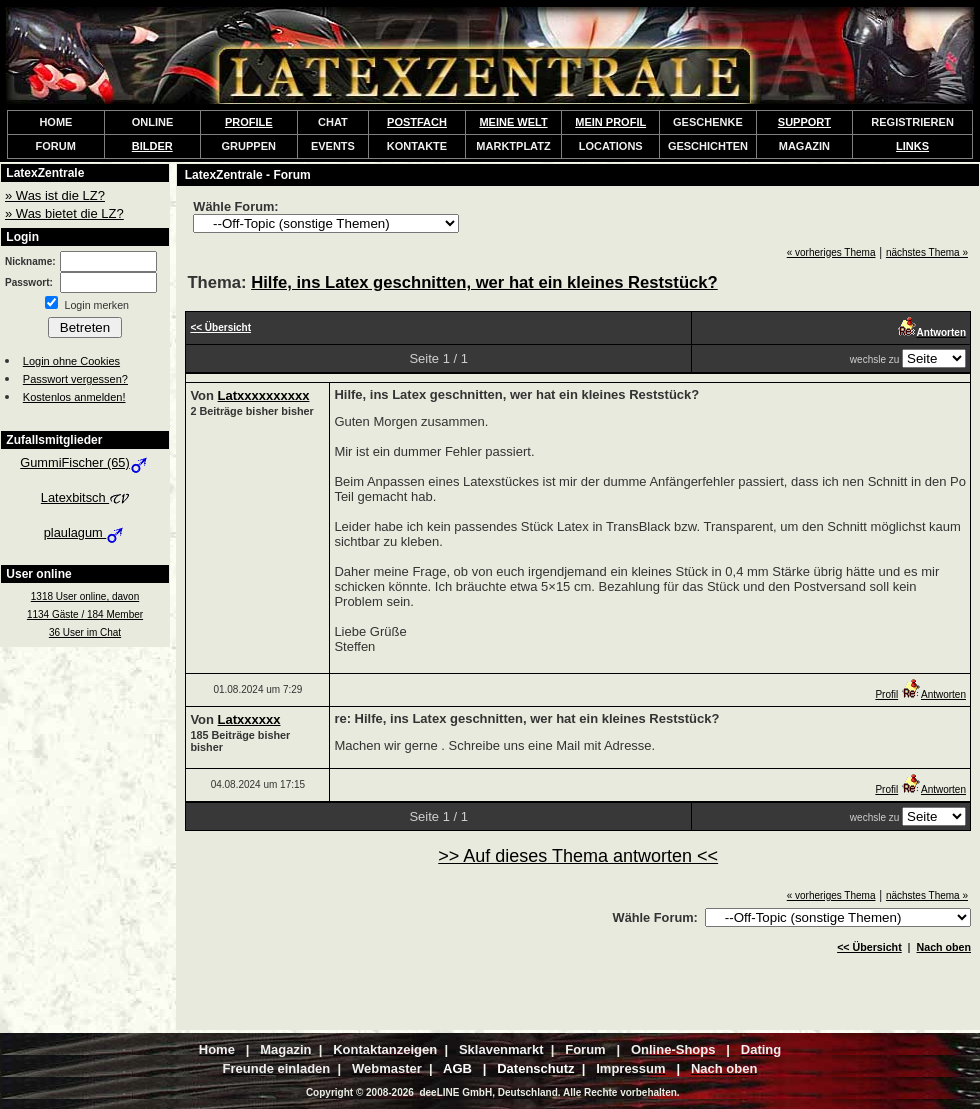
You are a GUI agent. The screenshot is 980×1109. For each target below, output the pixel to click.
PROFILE (249, 122)
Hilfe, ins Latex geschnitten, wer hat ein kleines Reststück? (484, 282)
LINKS (912, 146)
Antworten (933, 694)
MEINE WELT (513, 122)
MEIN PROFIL (610, 122)
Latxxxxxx (249, 719)
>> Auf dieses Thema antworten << (578, 856)
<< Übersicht (869, 947)
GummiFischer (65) (85, 462)
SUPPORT (804, 122)
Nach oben (944, 947)
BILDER (152, 146)
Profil (886, 694)
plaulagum (85, 532)
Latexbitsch (85, 497)
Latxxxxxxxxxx (264, 395)
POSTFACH (417, 122)
